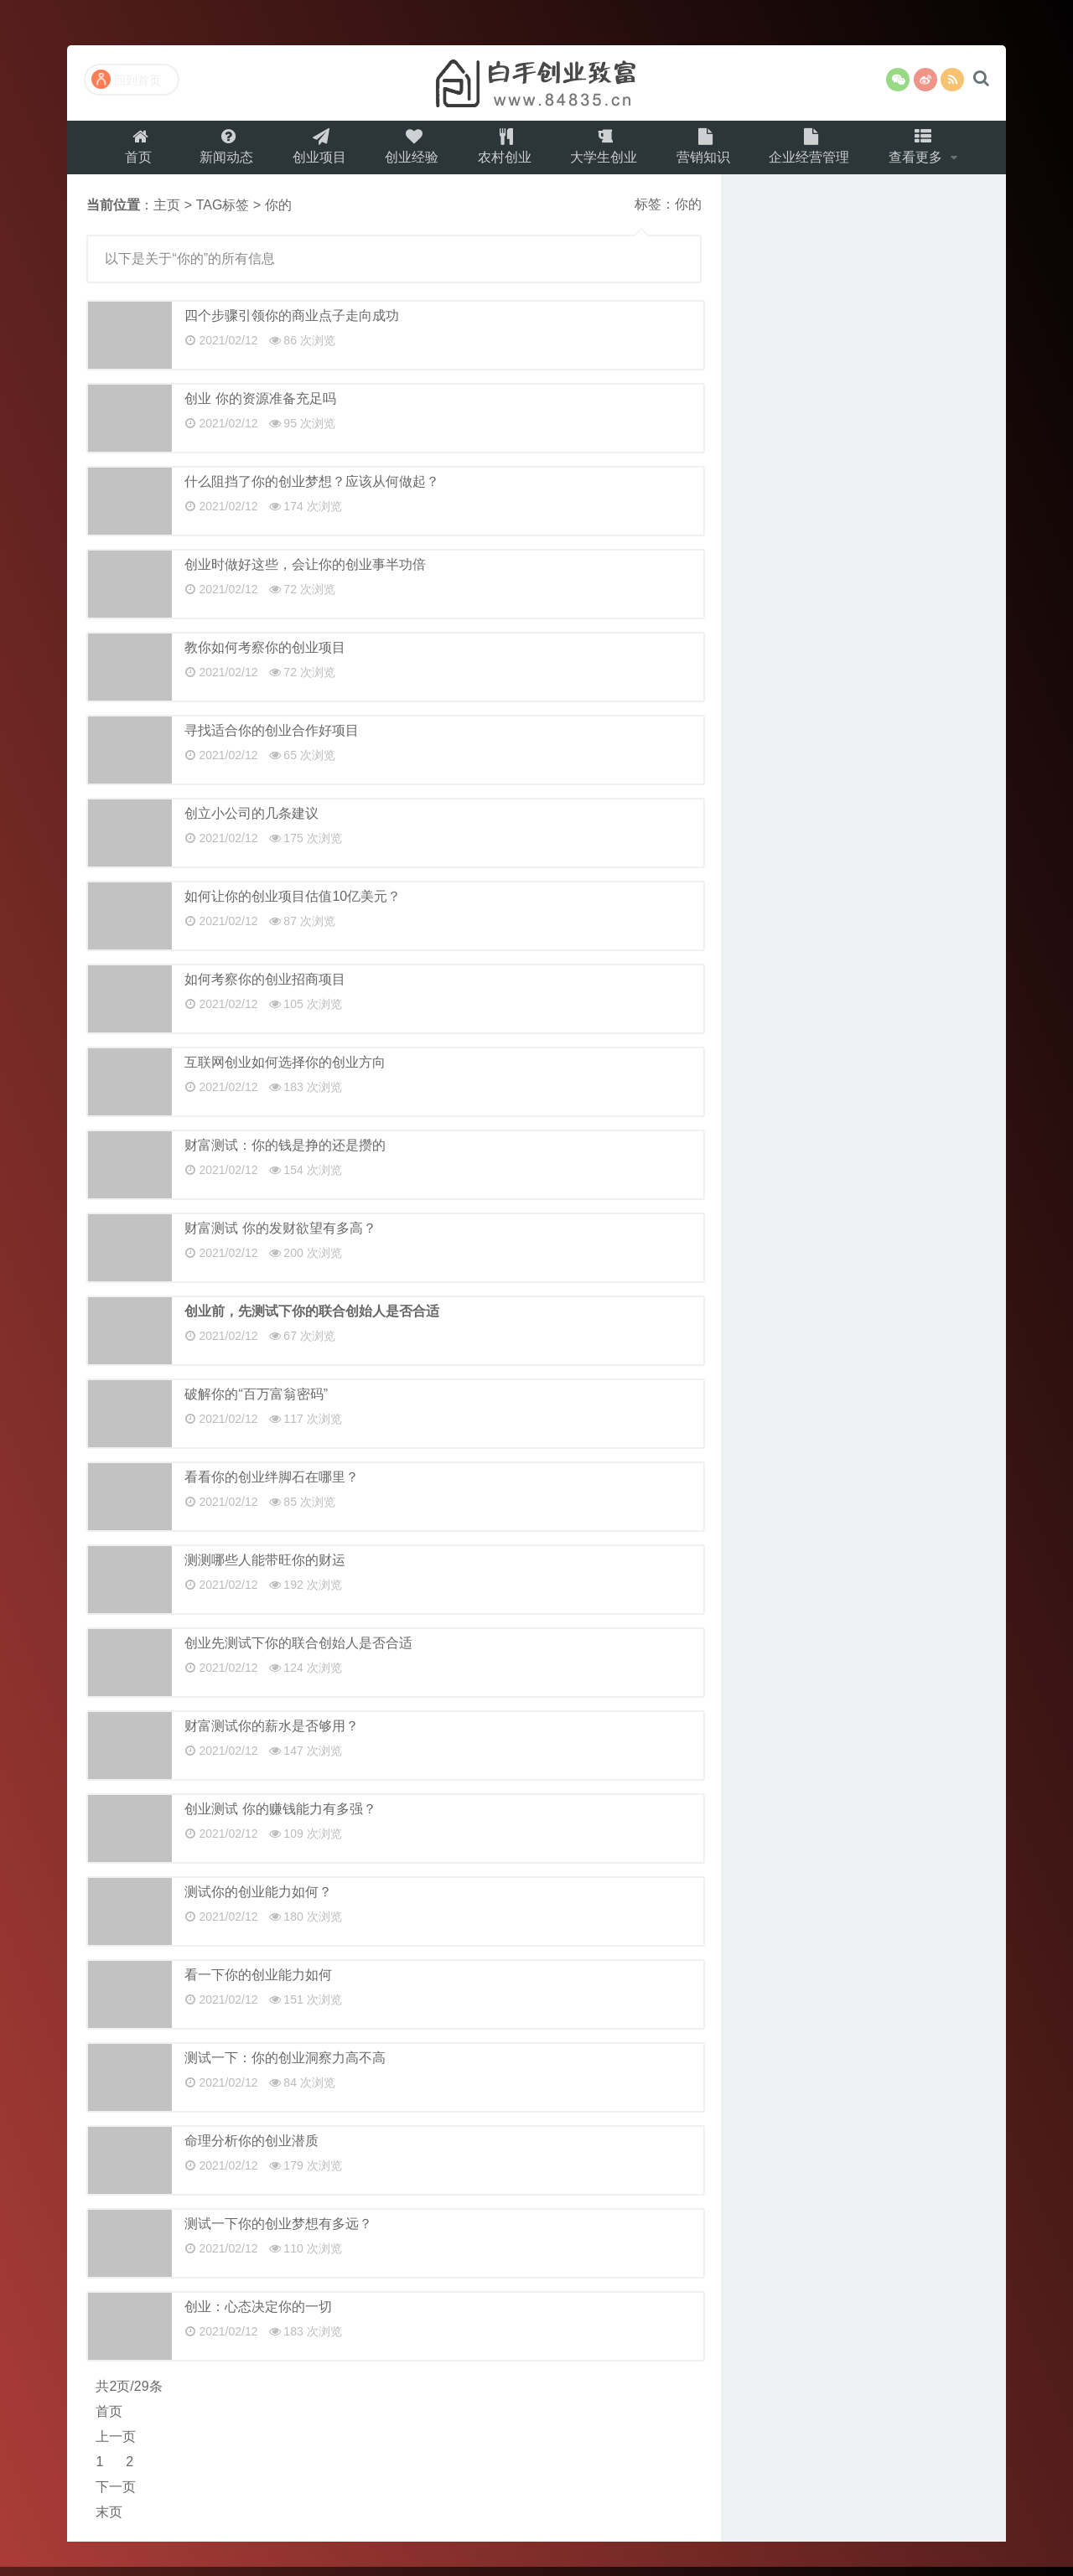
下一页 (116, 2496)
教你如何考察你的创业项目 (264, 656)
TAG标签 (223, 214)
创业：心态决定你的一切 (258, 2316)
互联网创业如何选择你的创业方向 (285, 1071)
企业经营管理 (817, 151)
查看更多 (927, 151)
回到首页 (126, 79)
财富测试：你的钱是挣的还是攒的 (285, 1154)
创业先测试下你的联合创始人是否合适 (298, 1652)
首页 (127, 151)
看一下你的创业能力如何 (258, 1984)
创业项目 (313, 151)
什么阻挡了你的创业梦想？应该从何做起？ (311, 491)
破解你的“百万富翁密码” (256, 1403)
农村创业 (504, 151)
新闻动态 (217, 151)
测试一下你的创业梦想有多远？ (278, 2233)
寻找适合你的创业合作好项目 (271, 739)
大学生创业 (606, 151)
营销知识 (708, 151)
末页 (109, 2521)
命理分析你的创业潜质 (251, 2150)
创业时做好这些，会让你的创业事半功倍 (305, 573)
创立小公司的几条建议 (251, 822)
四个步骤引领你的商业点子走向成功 (291, 325)
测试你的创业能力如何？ (258, 1901)
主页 (166, 214)
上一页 (116, 2446)
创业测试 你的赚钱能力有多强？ (280, 1818)
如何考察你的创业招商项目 (264, 988)
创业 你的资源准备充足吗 (259, 408)
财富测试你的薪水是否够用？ (271, 1735)
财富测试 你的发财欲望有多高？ (280, 1237)
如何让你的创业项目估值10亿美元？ (292, 905)
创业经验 (408, 151)
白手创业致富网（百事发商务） (536, 83)
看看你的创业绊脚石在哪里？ (271, 1486)
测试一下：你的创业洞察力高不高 (285, 2067)
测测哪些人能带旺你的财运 (264, 1569)
